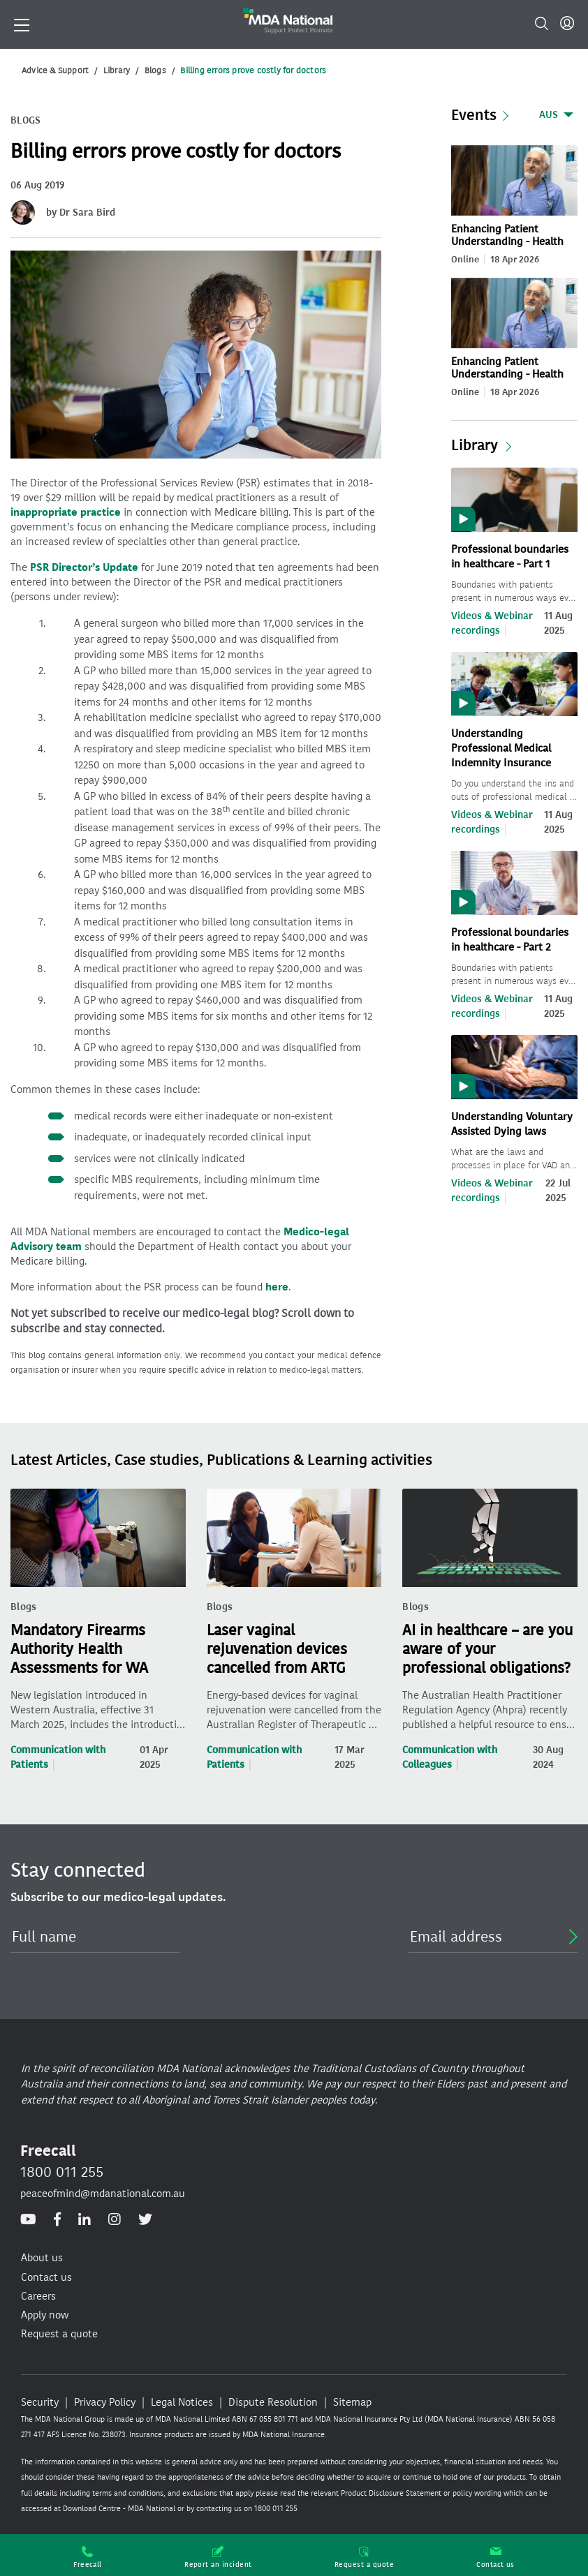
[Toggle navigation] (22, 24)
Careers (38, 2296)
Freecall (87, 2557)
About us (42, 2258)
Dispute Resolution (273, 2402)
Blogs (155, 70)
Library (116, 70)
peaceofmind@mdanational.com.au (102, 2194)
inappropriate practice (65, 512)
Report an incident (218, 2557)
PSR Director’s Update (84, 567)
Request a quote (364, 2557)
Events (474, 115)
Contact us (495, 2557)
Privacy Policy (104, 2402)
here (276, 1287)
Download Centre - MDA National (119, 2508)
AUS (548, 114)
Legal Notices (182, 2402)
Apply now (44, 2315)
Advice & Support (55, 70)
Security (40, 2402)
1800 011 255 (61, 2172)
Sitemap (352, 2402)
